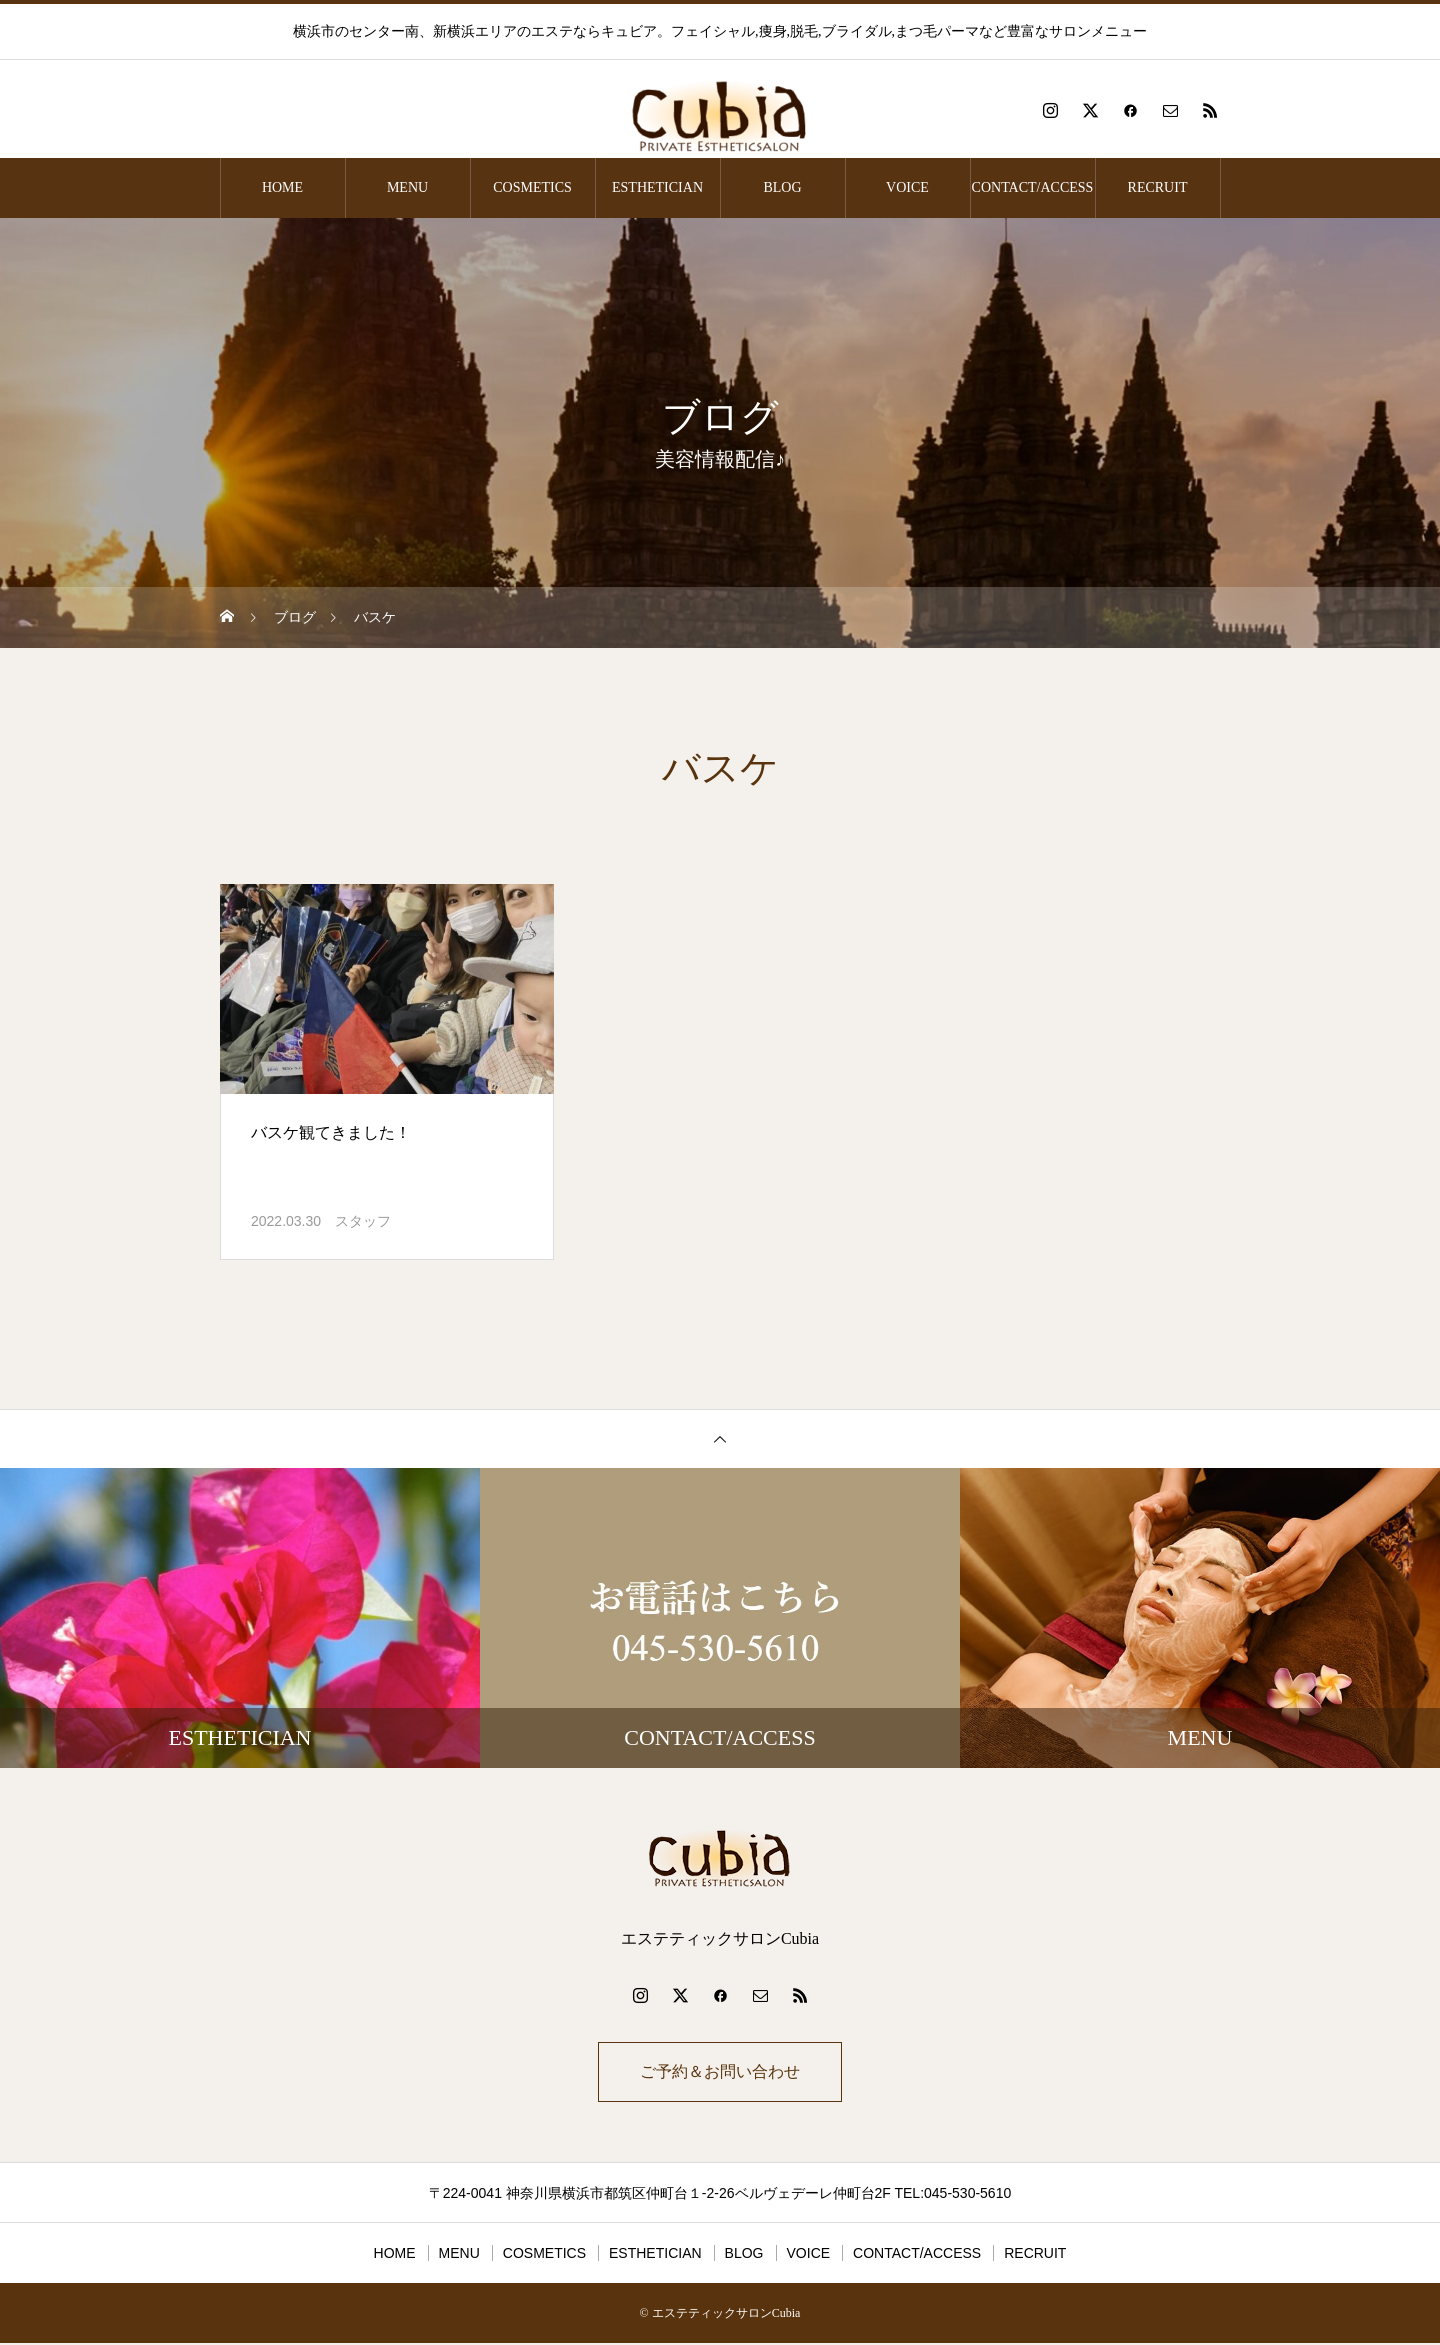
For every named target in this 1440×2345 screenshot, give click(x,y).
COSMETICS (532, 187)
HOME (282, 187)
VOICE (907, 187)
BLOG (782, 187)
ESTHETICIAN (657, 187)
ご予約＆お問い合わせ (720, 2072)
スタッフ (363, 1221)
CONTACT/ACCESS (1033, 187)
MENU (407, 187)
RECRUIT (1158, 187)
